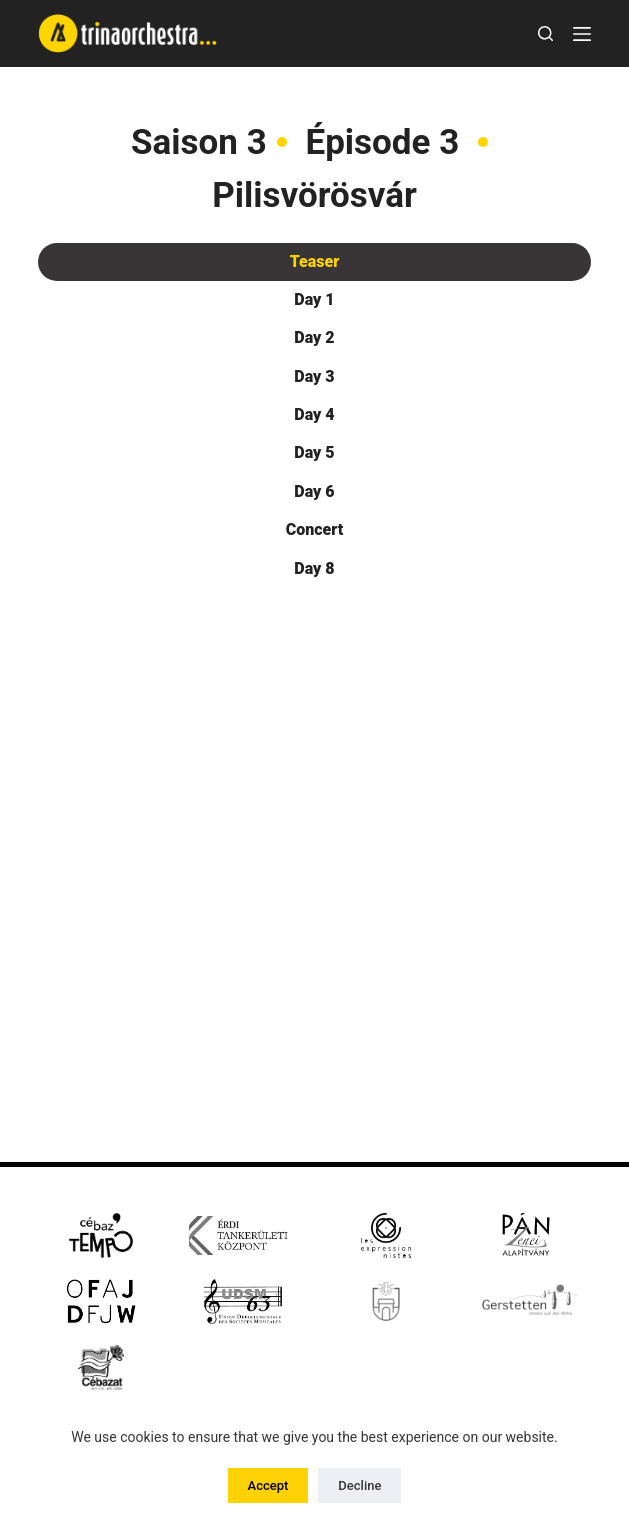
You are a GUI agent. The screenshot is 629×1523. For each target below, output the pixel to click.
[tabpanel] (315, 788)
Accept (268, 1485)
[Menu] (582, 34)
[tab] (315, 262)
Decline (359, 1485)
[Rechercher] (545, 33)
